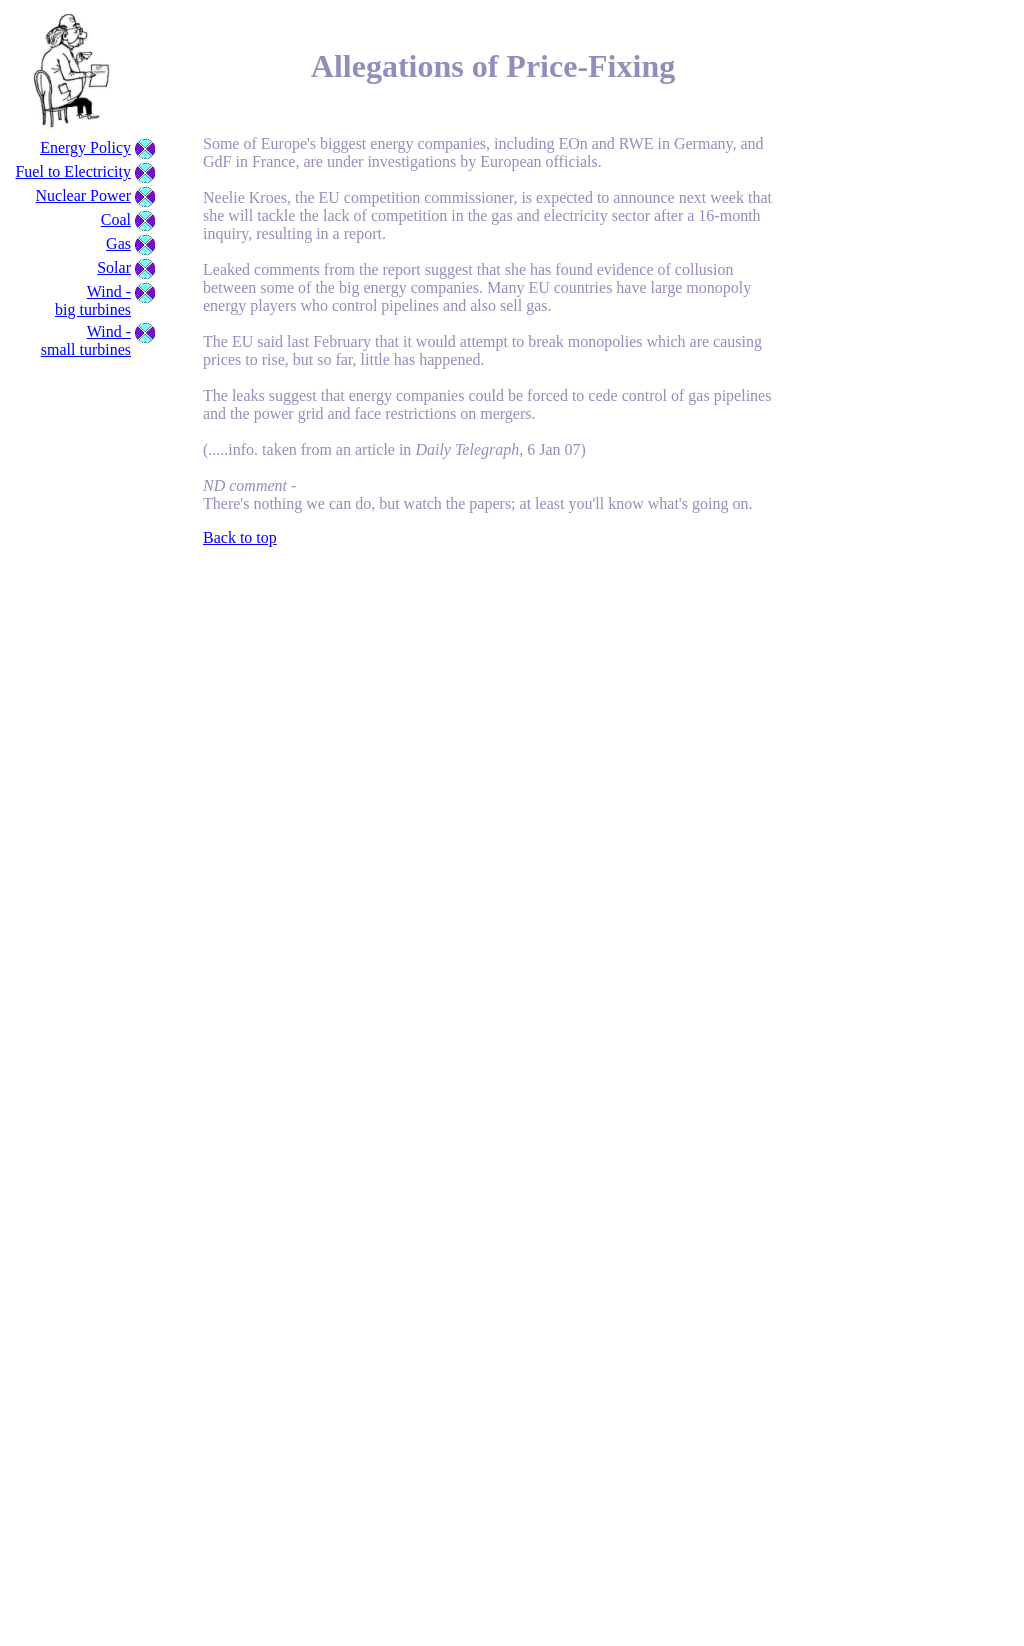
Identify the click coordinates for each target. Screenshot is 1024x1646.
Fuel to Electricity (73, 171)
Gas (118, 243)
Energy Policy (85, 147)
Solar (114, 267)
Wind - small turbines (86, 340)
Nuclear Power (83, 195)
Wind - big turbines (93, 300)
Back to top (240, 537)
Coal (116, 219)
